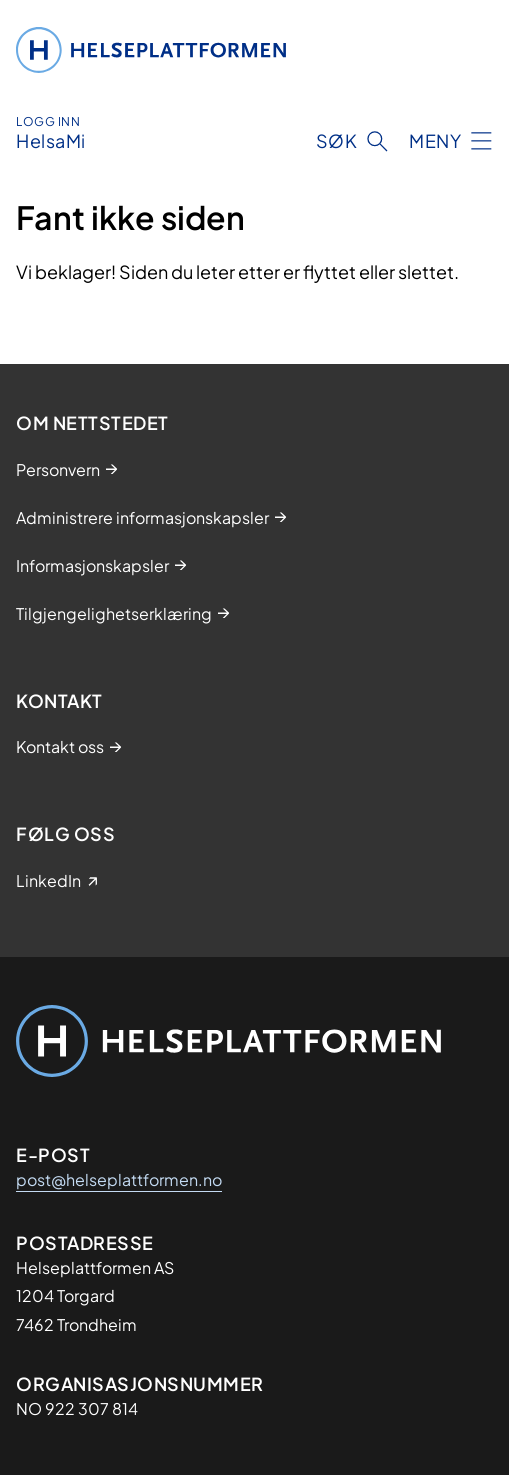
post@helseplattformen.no (119, 1179)
